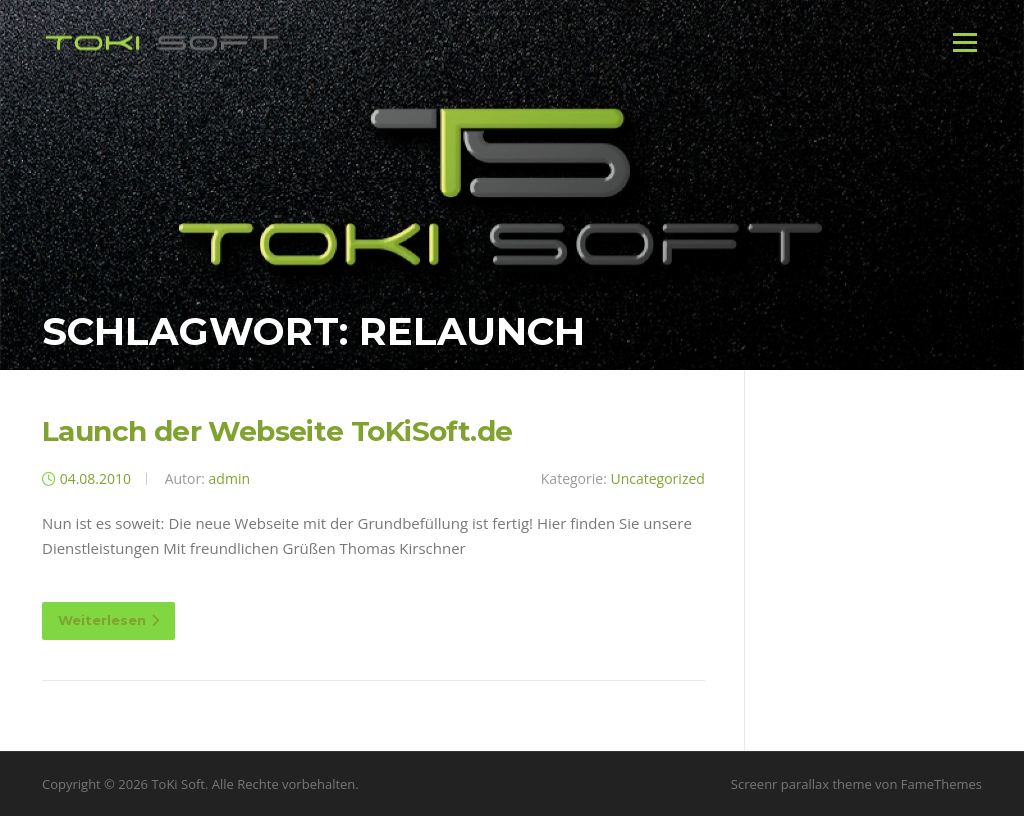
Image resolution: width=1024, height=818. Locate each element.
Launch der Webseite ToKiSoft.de (277, 433)
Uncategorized (657, 480)
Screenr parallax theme (801, 786)
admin (229, 480)
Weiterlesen (108, 622)
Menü (964, 42)
